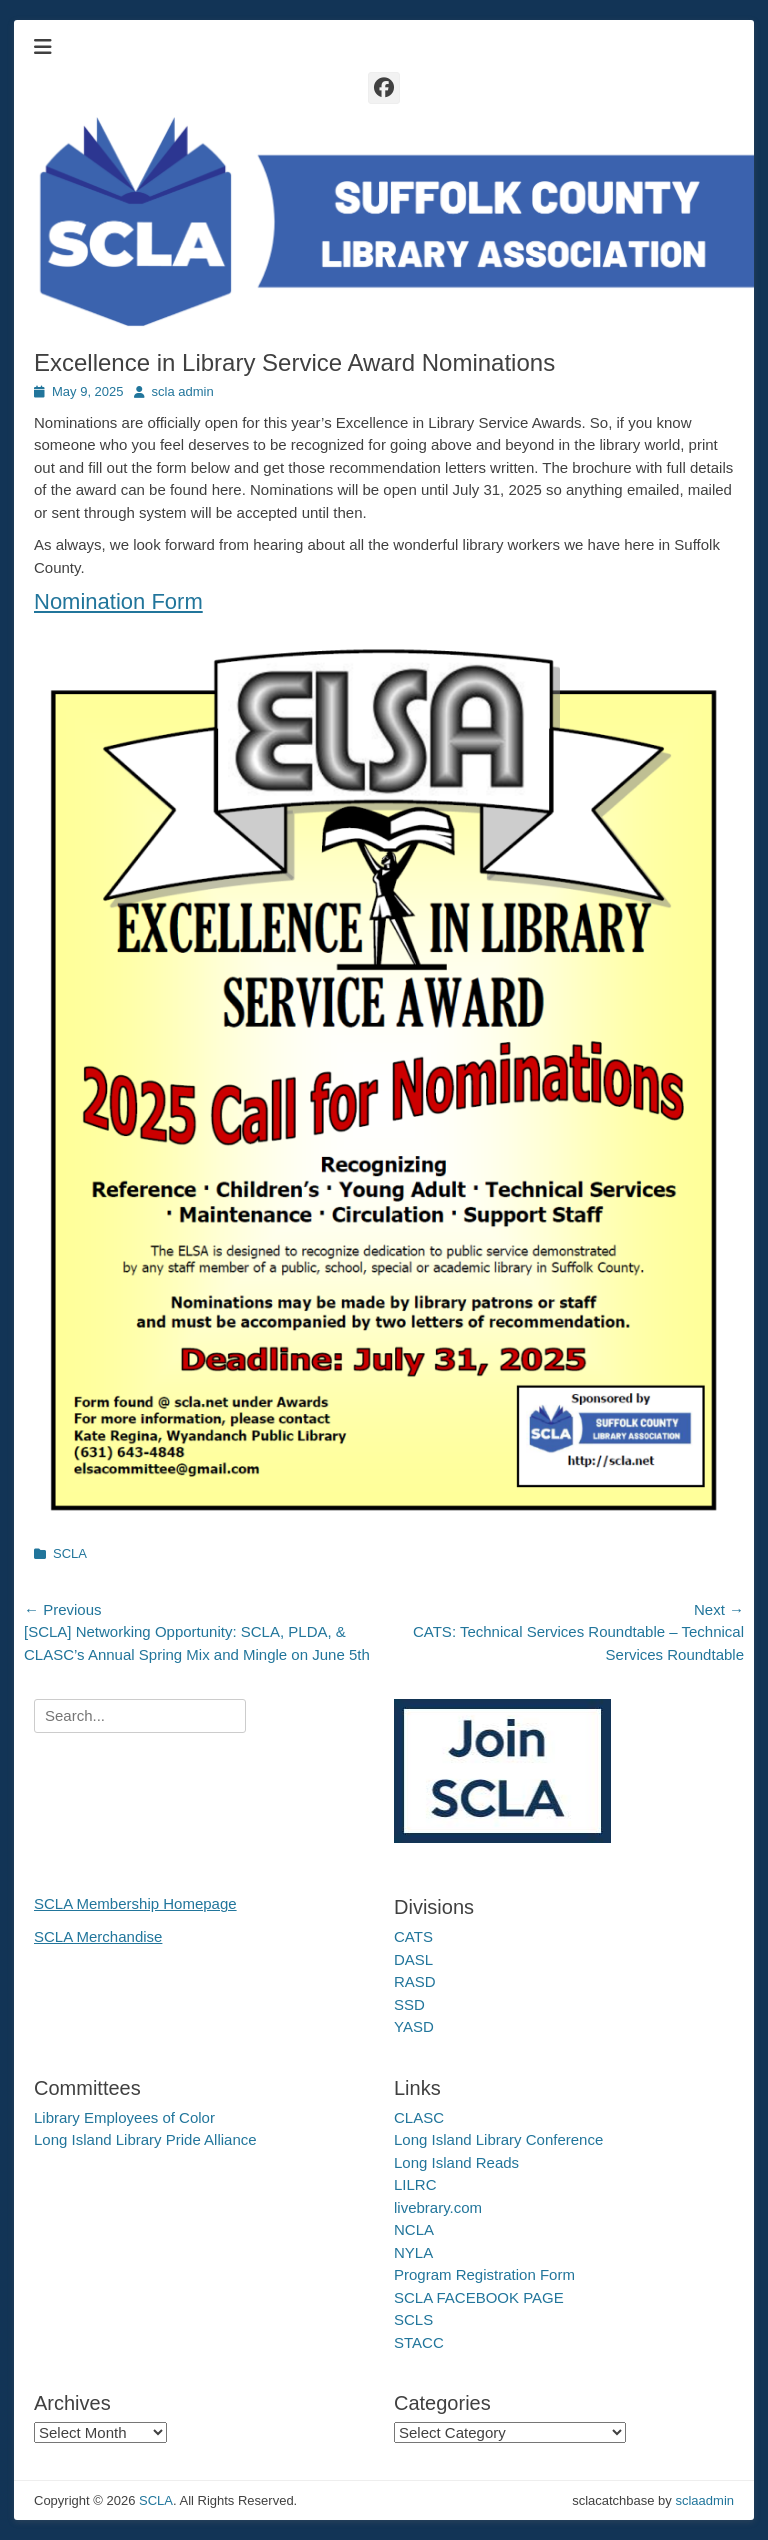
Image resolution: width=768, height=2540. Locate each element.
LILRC (415, 2184)
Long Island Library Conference (498, 2139)
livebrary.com (438, 2207)
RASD (415, 1981)
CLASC (419, 2117)
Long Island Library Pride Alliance (145, 2139)
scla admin (183, 391)
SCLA (70, 1553)
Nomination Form (118, 601)
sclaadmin (704, 2500)
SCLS (413, 2319)
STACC (419, 2342)
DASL (413, 1959)
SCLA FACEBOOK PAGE (479, 2297)
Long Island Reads (456, 2162)
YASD (414, 2026)
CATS (413, 1936)
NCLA (414, 2229)
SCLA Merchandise (98, 1936)
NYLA (413, 2252)
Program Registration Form (484, 2274)
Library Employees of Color (124, 2117)
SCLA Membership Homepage (135, 1903)
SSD (409, 2004)
